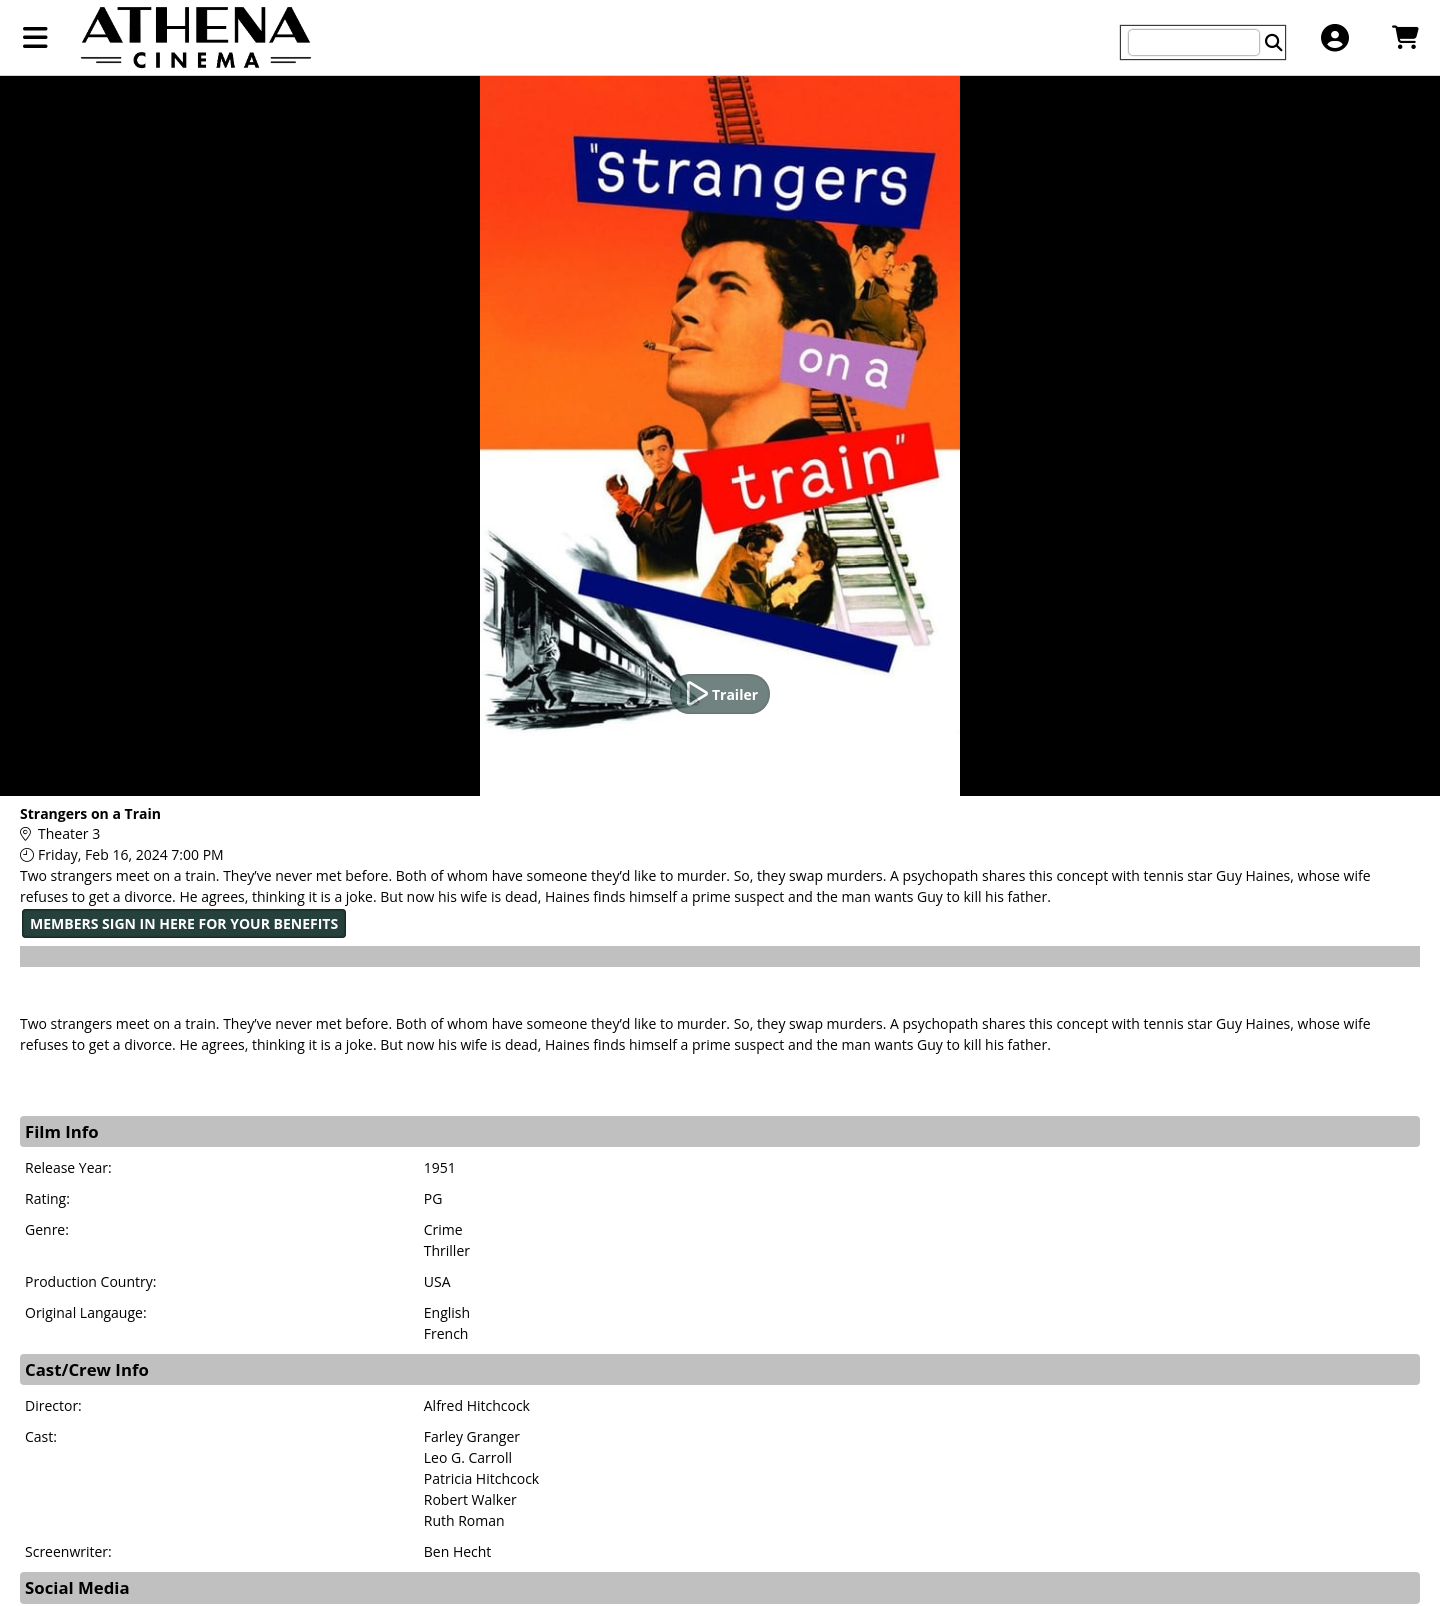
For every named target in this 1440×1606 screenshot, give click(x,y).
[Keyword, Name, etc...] (1194, 42)
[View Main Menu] (35, 37)
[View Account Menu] (1334, 37)
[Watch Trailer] (720, 694)
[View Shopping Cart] (1404, 37)
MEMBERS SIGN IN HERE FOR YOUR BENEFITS (184, 923)
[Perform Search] (1274, 42)
